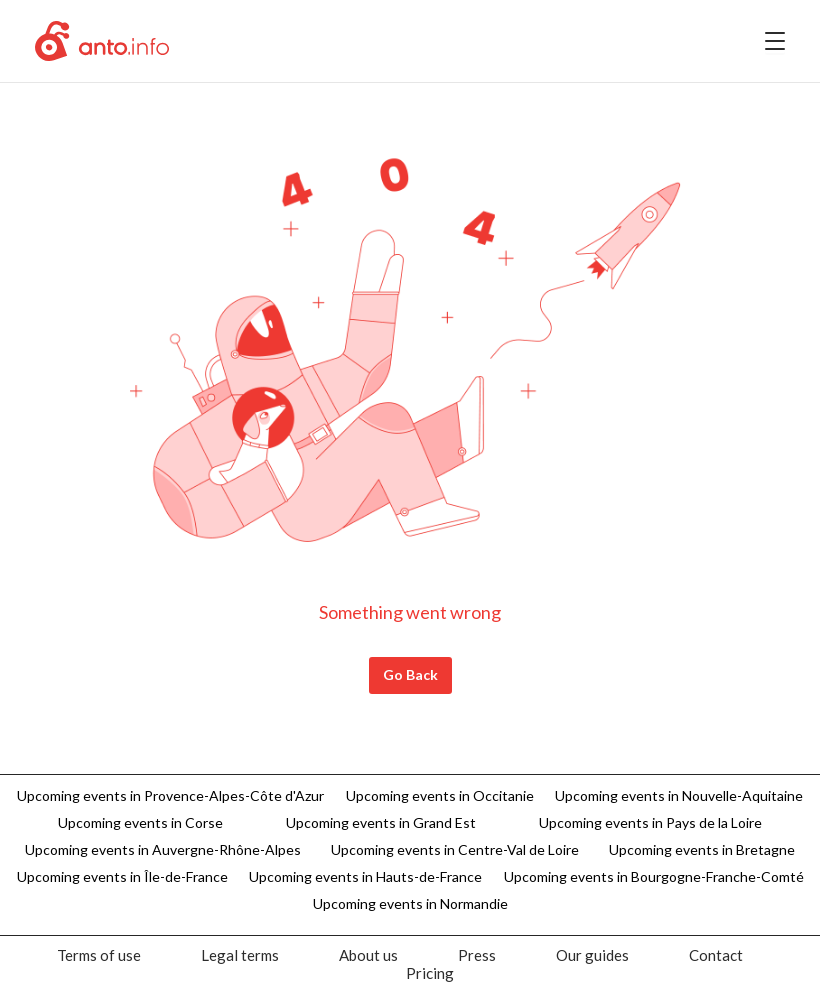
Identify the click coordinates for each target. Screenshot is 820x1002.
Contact (716, 955)
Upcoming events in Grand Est (381, 822)
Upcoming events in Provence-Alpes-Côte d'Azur (170, 795)
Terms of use (99, 955)
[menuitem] (99, 955)
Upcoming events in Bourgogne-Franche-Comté (654, 876)
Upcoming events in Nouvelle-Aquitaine (679, 795)
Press (477, 955)
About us (368, 955)
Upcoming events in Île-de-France (122, 876)
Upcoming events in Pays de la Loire (650, 822)
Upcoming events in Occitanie (440, 795)
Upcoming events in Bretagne (702, 849)
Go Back (410, 674)
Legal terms (240, 955)
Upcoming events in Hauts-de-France (365, 876)
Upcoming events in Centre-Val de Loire (455, 849)
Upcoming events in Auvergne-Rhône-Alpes (163, 849)
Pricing (430, 973)
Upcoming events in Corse (140, 822)
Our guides (592, 955)
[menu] (775, 41)
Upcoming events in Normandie (410, 903)
